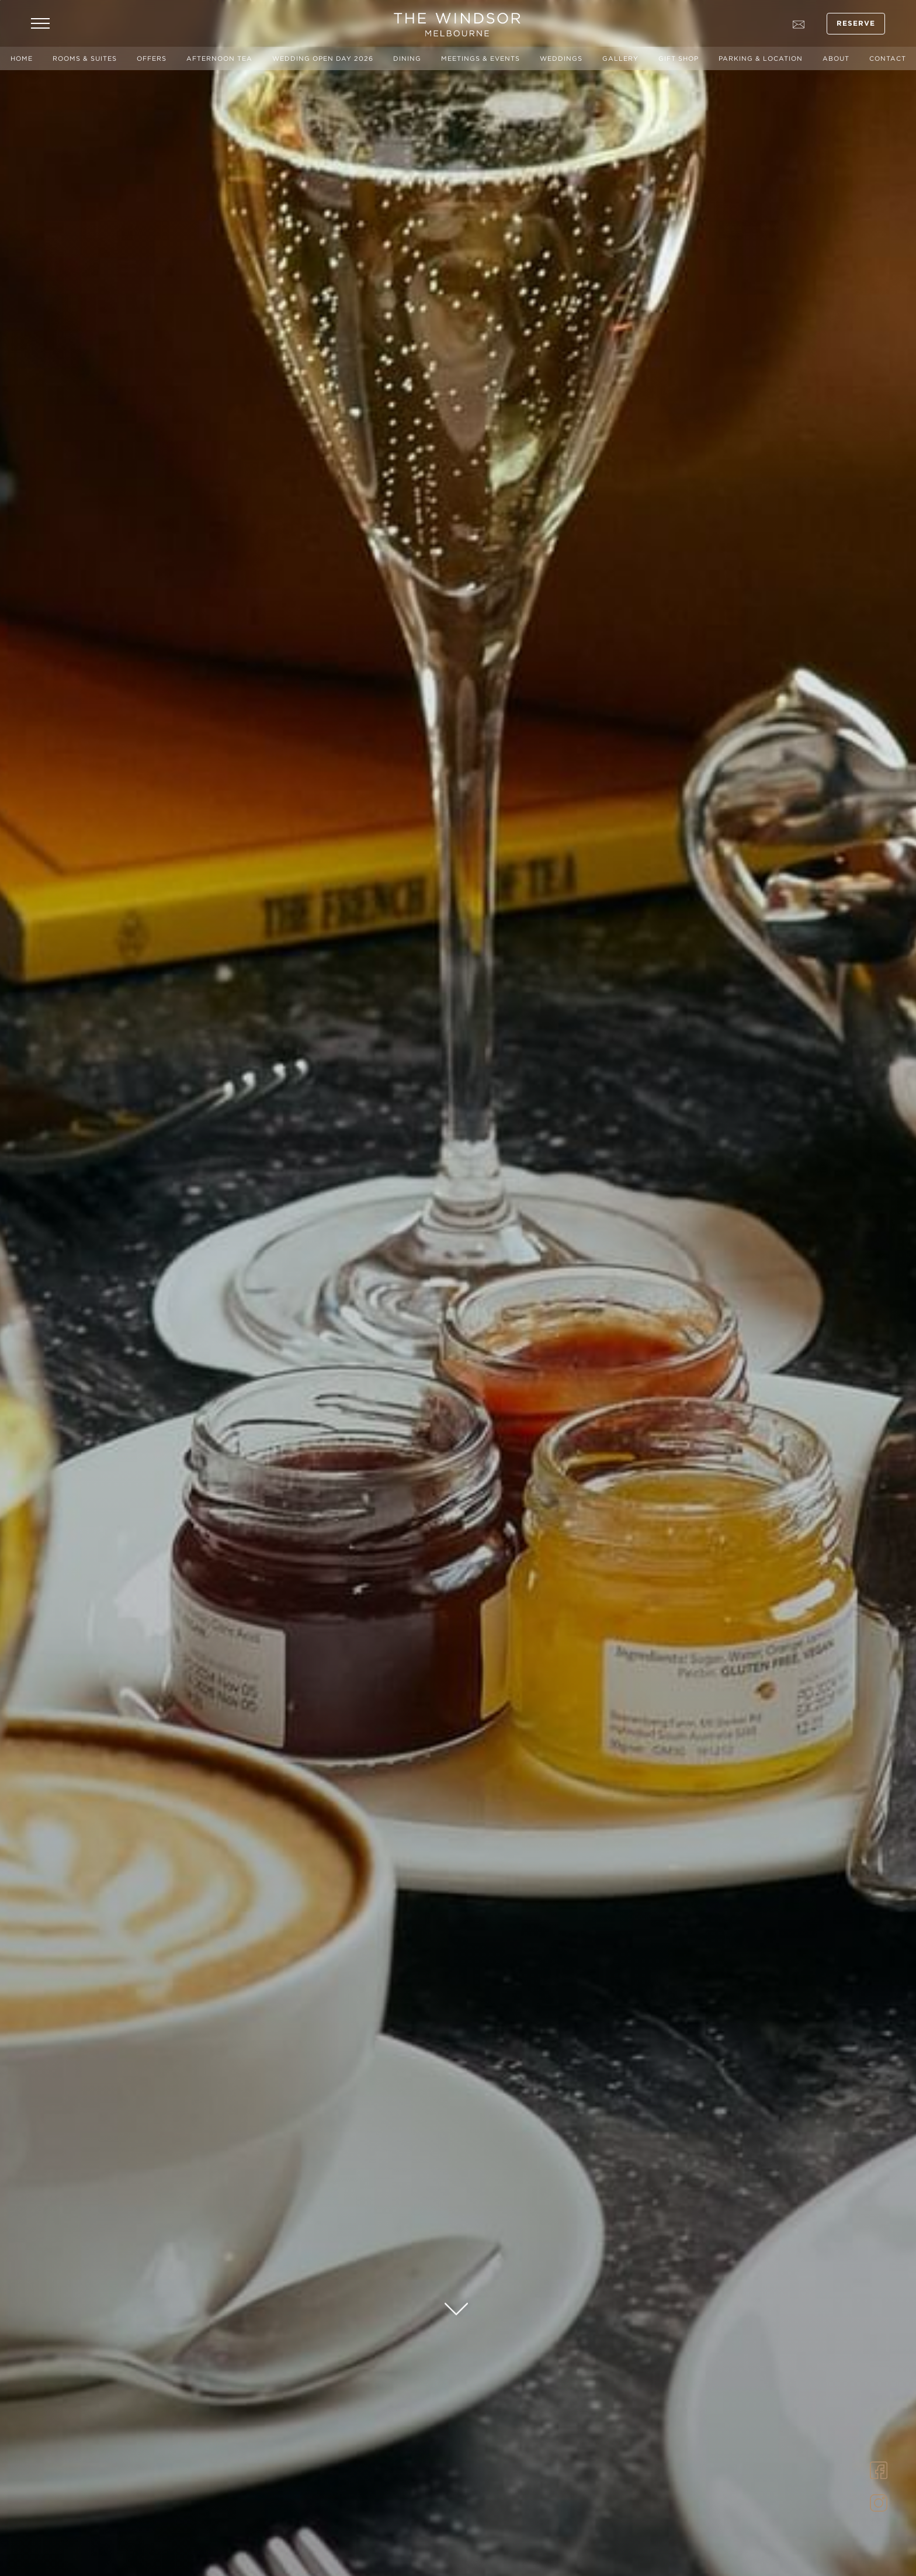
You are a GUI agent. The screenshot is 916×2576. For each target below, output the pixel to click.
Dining (407, 58)
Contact (887, 58)
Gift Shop (678, 58)
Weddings (561, 58)
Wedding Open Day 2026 (322, 58)
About (836, 58)
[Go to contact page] (798, 23)
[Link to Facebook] (878, 2469)
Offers (151, 58)
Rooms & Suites (85, 58)
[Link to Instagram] (878, 2501)
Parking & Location (761, 58)
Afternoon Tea (219, 58)
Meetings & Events (480, 58)
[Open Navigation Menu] (40, 23)
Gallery (620, 58)
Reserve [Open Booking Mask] (856, 23)
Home (22, 58)
